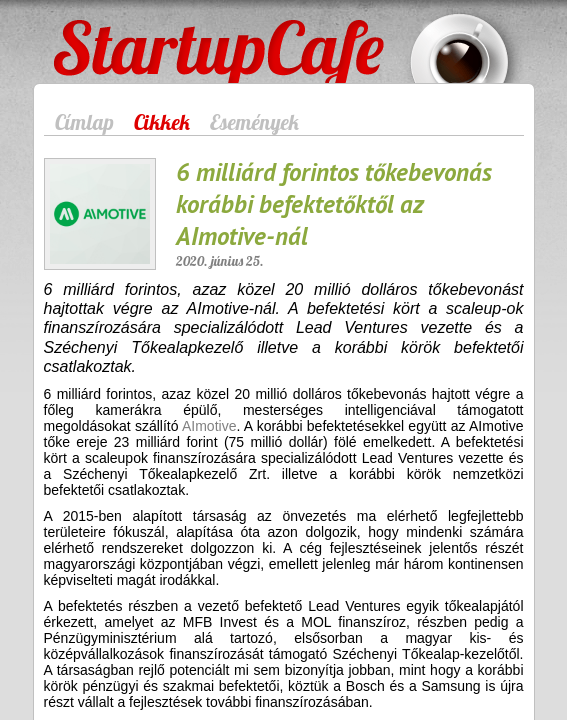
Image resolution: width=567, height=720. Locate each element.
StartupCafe (104, 36)
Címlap (84, 122)
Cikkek (162, 122)
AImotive (209, 426)
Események (254, 122)
